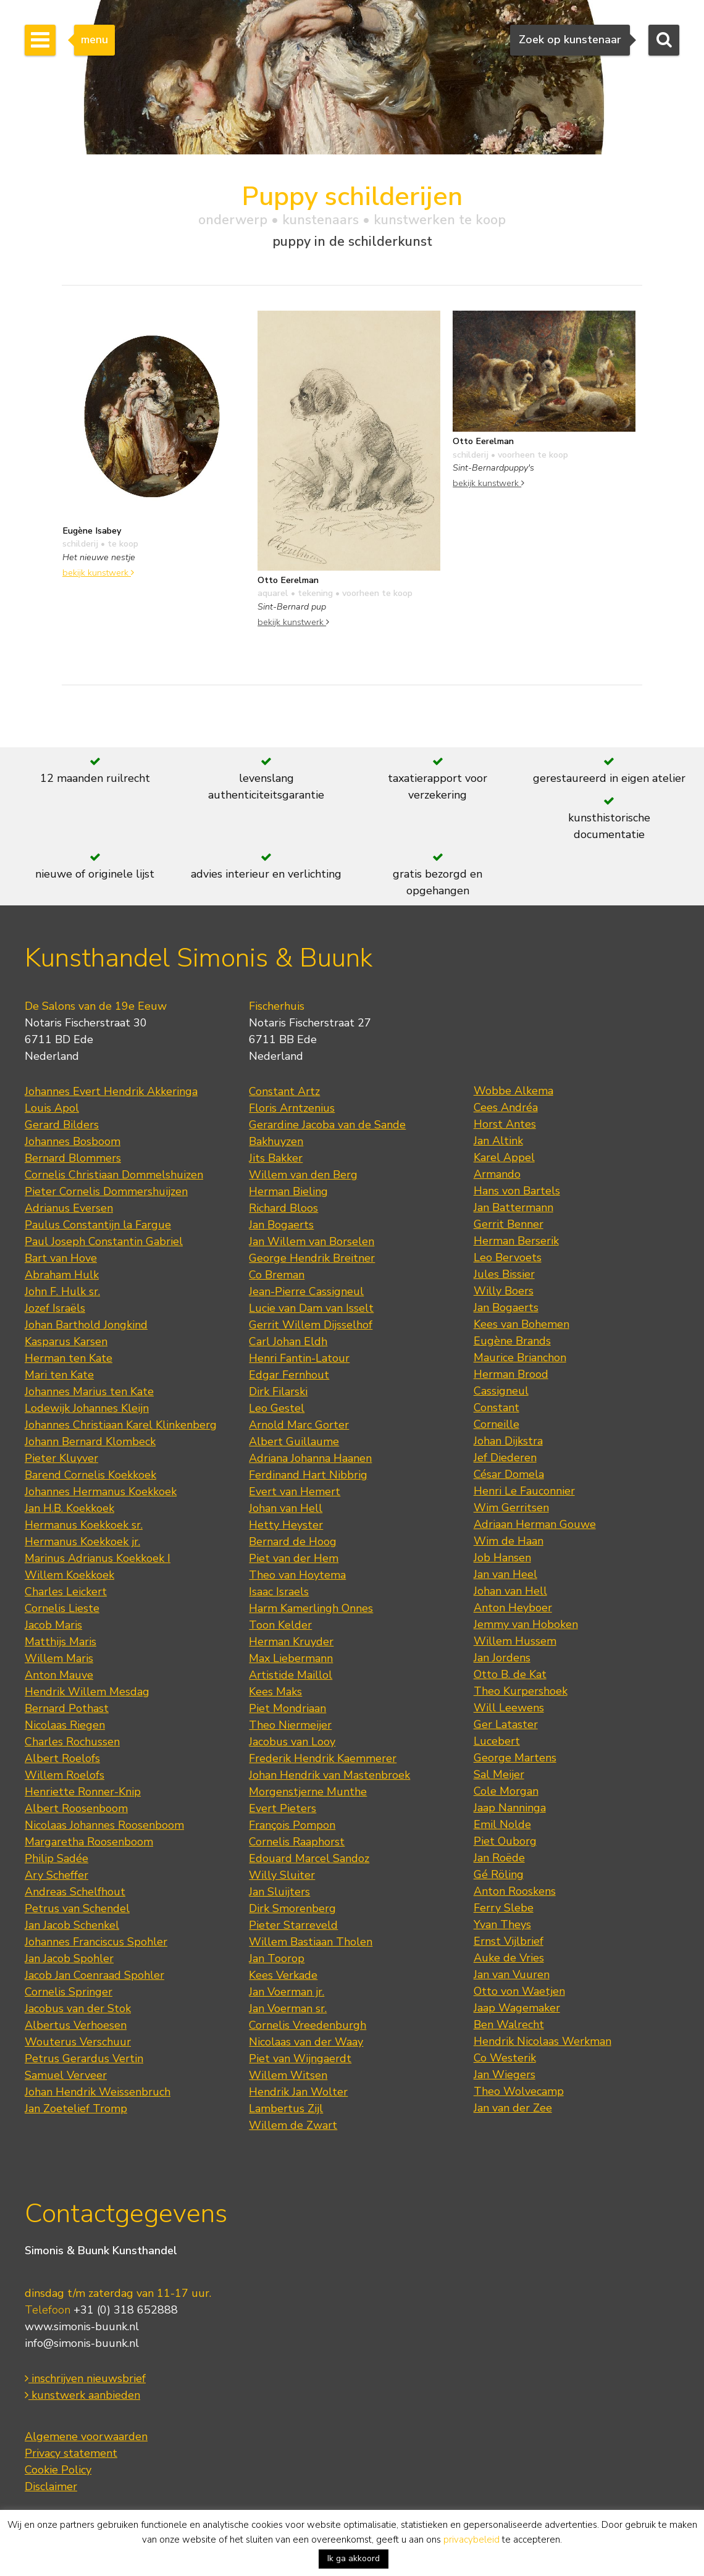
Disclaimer (51, 2486)
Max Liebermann (291, 1658)
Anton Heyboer (513, 1607)
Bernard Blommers (73, 1158)
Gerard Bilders (62, 1124)
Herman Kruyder (291, 1641)
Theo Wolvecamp (519, 2091)
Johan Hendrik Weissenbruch (97, 2091)
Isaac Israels (279, 1591)
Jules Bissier (504, 1274)
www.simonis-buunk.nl (82, 2326)
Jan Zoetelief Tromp (76, 2108)
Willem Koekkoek (69, 1574)
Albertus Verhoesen (76, 2025)
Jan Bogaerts (281, 1224)
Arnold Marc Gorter (299, 1424)
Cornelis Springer (68, 1991)
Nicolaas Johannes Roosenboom (104, 1825)
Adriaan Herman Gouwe (535, 1524)
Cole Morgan (506, 1791)
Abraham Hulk (62, 1274)
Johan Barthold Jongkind (86, 1324)
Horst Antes (505, 1124)
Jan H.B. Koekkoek (69, 1508)
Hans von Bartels (517, 1190)
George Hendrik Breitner (312, 1258)
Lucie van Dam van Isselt (311, 1308)
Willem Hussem (515, 1641)
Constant (496, 1407)
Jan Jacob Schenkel (72, 1925)
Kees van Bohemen (521, 1324)
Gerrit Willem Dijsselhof (310, 1324)
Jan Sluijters (279, 1891)
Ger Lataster (506, 1724)
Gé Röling (499, 1874)
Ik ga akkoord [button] (353, 2558)
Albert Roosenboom (76, 1808)
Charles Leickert (66, 1591)
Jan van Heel (505, 1574)
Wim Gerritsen (511, 1507)
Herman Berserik (516, 1240)
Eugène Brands (512, 1340)
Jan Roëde (499, 1857)
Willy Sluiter (282, 1875)
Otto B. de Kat (510, 1674)
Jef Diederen (505, 1457)
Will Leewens (509, 1707)
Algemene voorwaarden (86, 2436)
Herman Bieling (288, 1191)
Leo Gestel (276, 1408)
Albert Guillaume (294, 1441)
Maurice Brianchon (520, 1357)
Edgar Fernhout (289, 1374)
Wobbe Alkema (513, 1090)
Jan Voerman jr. (286, 1991)
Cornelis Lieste (62, 1608)
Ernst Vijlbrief (508, 1941)
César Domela (509, 1474)
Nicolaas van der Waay (306, 2041)
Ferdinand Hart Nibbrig (308, 1474)
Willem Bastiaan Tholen (310, 1941)
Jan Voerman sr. (288, 2008)
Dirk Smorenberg (292, 1908)
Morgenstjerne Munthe (308, 1791)
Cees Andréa (506, 1107)
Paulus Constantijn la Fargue (98, 1224)
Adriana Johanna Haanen (310, 1458)
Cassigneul (501, 1390)
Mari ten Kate (59, 1374)
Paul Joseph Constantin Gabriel (104, 1241)
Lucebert (497, 1741)
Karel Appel (504, 1157)
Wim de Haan (508, 1540)
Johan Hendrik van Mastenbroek (329, 1775)
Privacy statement (71, 2453)
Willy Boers (504, 1290)
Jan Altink (498, 1140)
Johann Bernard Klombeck (90, 1441)
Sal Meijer (499, 1774)
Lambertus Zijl (286, 2108)
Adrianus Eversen (69, 1208)
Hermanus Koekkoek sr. (84, 1524)
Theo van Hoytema (297, 1574)
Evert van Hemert (294, 1491)
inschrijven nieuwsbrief (85, 2378)
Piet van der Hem (293, 1558)
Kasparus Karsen (66, 1341)
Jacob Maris (53, 1624)
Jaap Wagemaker (517, 2007)
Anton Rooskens (515, 1891)
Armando (497, 1174)
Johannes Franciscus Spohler (96, 1941)
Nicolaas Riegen (65, 1725)
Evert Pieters (282, 1808)
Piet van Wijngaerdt (300, 2058)
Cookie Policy (58, 2469)
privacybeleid (471, 2539)
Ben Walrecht (509, 2024)
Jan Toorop (276, 1958)
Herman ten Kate (68, 1358)
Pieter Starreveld (293, 1925)
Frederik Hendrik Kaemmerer (322, 1758)
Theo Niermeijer (290, 1725)
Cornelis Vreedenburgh (307, 2025)
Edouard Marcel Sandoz (309, 1858)
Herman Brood (511, 1374)
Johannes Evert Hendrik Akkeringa (111, 1091)
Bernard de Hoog (293, 1541)
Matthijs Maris (60, 1641)
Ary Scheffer (56, 1875)
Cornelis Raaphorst (297, 1841)
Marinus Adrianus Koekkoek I (97, 1558)
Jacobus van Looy (292, 1741)
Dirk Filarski (278, 1391)
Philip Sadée (56, 1858)
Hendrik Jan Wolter (298, 2091)
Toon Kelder (280, 1624)
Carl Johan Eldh (288, 1341)
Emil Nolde (502, 1824)
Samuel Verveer (66, 2075)
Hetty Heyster (286, 1524)
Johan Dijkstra (508, 1440)
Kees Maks (275, 1691)
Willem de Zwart (293, 2125)
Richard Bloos (283, 1208)
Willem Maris (59, 1658)
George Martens (515, 1757)
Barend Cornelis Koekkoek (90, 1474)
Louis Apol (52, 1108)
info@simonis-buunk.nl (82, 2343)
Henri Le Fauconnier (524, 1490)
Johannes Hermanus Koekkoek (101, 1491)
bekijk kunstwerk (98, 572)
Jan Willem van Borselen (311, 1241)
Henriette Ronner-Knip (83, 1791)
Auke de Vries (509, 1957)
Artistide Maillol (290, 1675)
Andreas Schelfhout (75, 1891)
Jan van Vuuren (512, 1974)
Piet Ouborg (505, 1841)
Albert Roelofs (62, 1758)
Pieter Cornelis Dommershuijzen (106, 1191)
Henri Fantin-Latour (299, 1358)
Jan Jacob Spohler (69, 1958)
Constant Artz (284, 1091)
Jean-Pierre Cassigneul (306, 1291)
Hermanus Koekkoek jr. (82, 1541)
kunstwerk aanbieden (82, 2395)
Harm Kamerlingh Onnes (311, 1608)
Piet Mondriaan (287, 1708)
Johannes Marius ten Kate (89, 1391)
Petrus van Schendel (77, 1908)
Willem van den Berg (303, 1174)
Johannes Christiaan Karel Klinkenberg (121, 1424)
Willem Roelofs (64, 1775)
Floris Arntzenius (292, 1108)
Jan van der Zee (513, 2107)
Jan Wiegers (504, 2074)
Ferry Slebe (504, 1907)
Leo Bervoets (508, 1257)
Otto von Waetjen (519, 1991)
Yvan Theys (502, 1924)
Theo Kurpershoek (521, 1691)
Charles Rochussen (72, 1741)
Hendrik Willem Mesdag (87, 1691)
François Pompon (292, 1825)
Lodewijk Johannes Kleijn (87, 1408)
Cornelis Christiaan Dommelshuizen (114, 1174)
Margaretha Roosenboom (89, 1841)
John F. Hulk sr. (62, 1291)
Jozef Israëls (55, 1308)
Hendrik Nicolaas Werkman (542, 2041)
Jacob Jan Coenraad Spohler (94, 1975)
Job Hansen (502, 1557)
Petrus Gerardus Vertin (84, 2058)
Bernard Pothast (67, 1708)
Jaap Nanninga (510, 1807)
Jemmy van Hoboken (526, 1624)
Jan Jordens (502, 1657)
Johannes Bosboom (72, 1141)
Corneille (496, 1424)
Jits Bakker (276, 1158)
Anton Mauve (59, 1675)
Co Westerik (505, 2057)
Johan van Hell (285, 1508)
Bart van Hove (61, 1258)
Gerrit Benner (508, 1224)
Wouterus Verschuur (78, 2041)
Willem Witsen (288, 2075)
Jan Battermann (513, 1207)
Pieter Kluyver (61, 1458)
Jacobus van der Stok (78, 2008)
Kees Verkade (283, 1975)
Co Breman (276, 1274)
